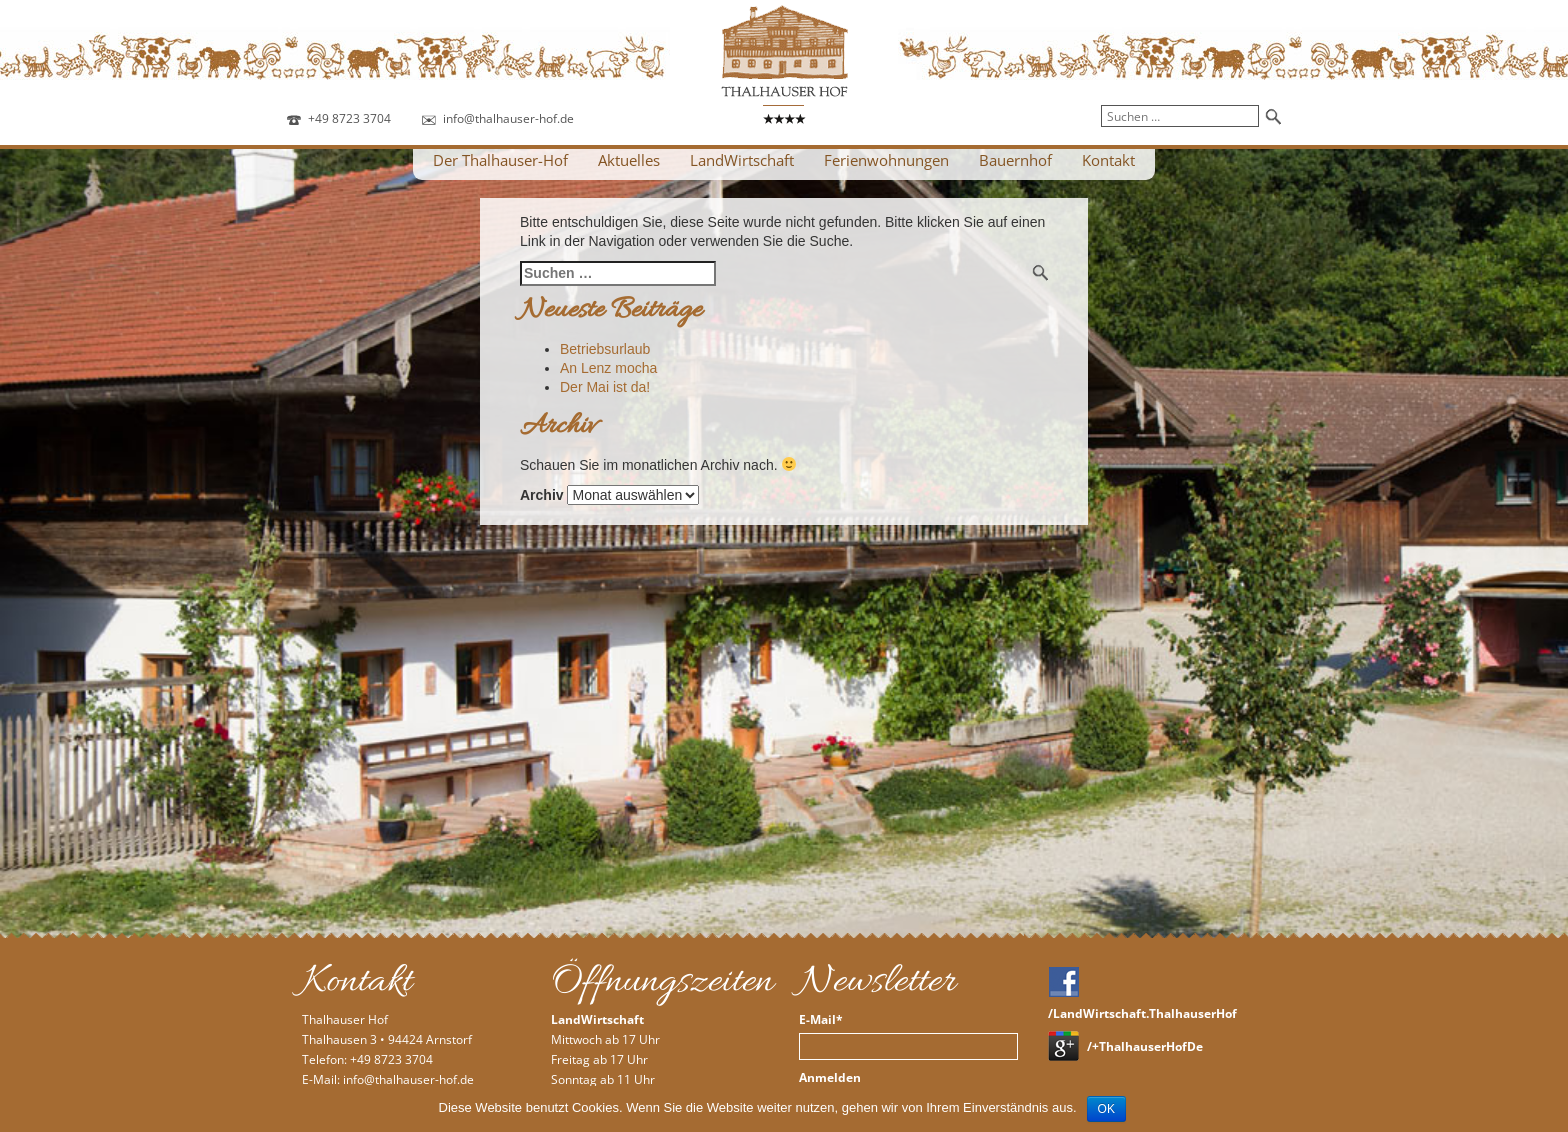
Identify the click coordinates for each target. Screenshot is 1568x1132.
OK (1106, 1109)
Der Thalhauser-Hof (500, 160)
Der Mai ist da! (605, 387)
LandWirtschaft (742, 160)
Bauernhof (1015, 160)
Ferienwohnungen (886, 160)
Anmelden (830, 1078)
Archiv (542, 495)
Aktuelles (629, 160)
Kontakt (1108, 160)
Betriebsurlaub (605, 349)
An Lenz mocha (608, 368)
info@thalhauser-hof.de (508, 118)
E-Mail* (821, 1020)
